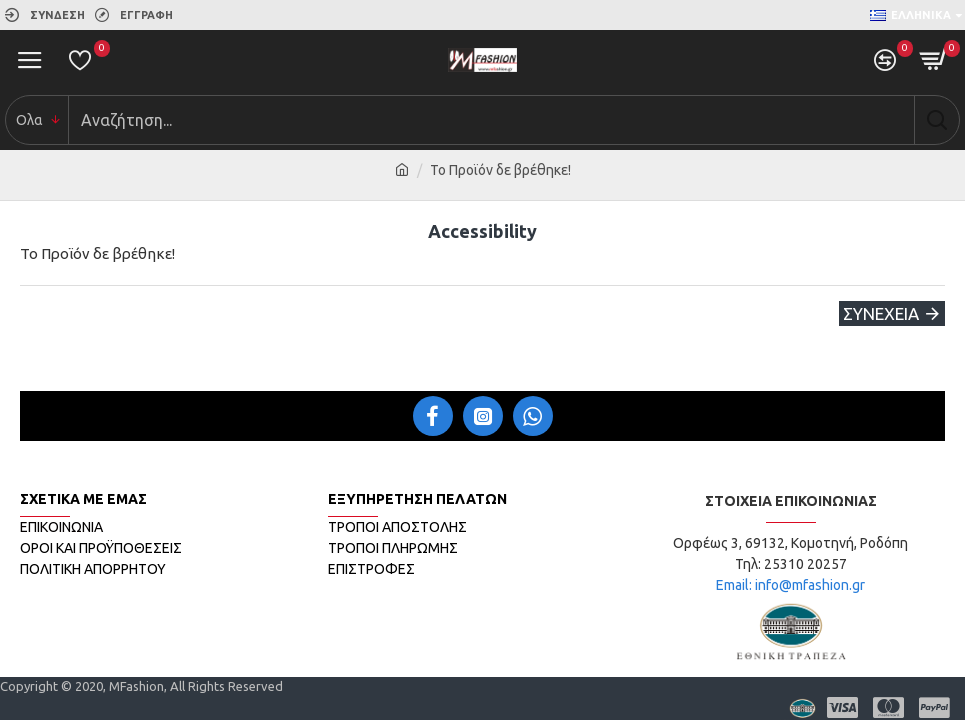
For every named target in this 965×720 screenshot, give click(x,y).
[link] (45, 15)
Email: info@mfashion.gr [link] (790, 585)
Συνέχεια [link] (881, 313)
